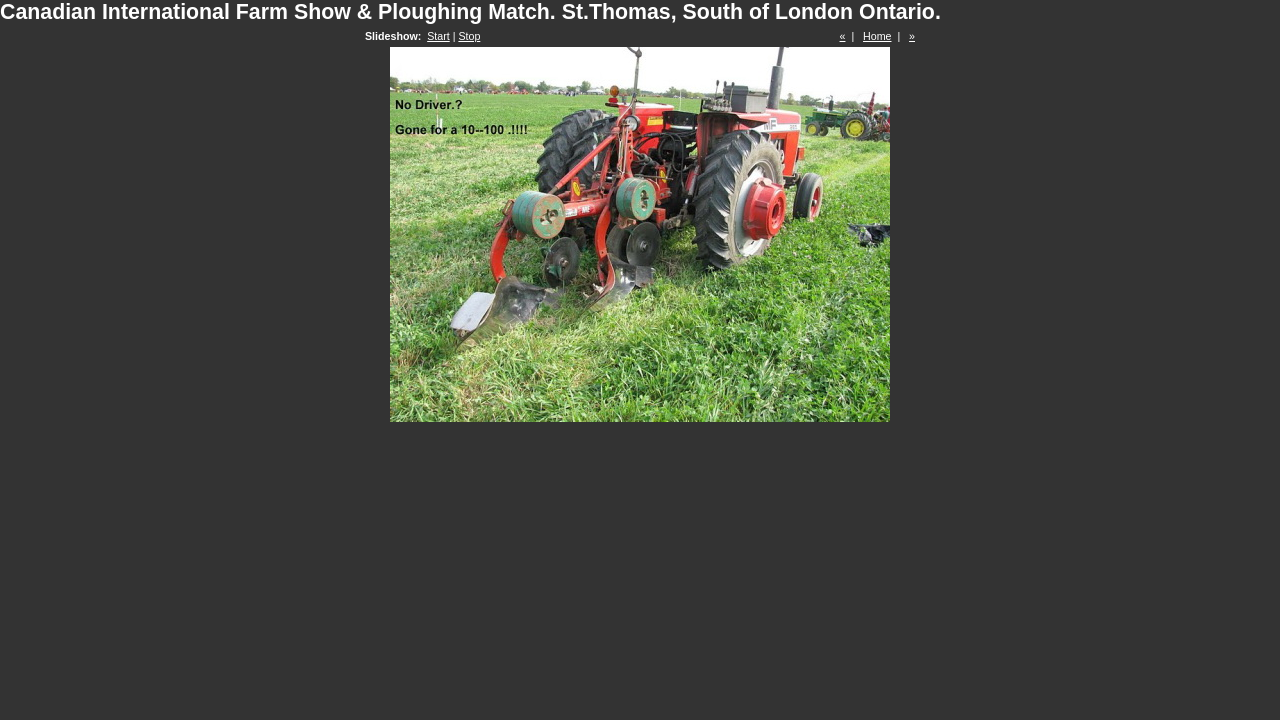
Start (438, 36)
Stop (469, 36)
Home (877, 36)
